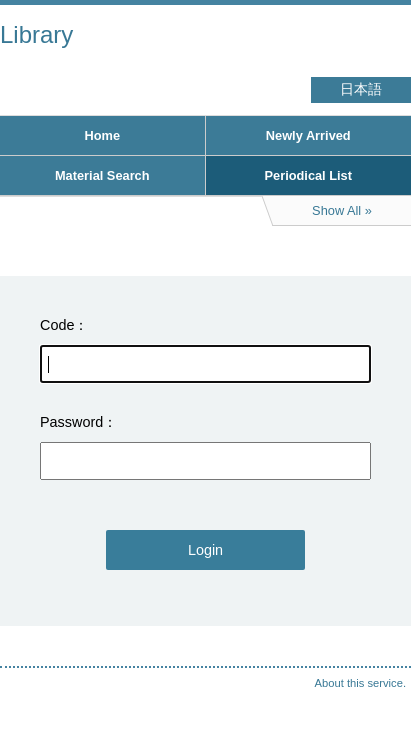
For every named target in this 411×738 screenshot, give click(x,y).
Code (57, 325)
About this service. (360, 683)
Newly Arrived (308, 135)
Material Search (102, 175)
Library (36, 34)
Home (102, 135)
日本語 (361, 89)
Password (71, 422)
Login (205, 550)
